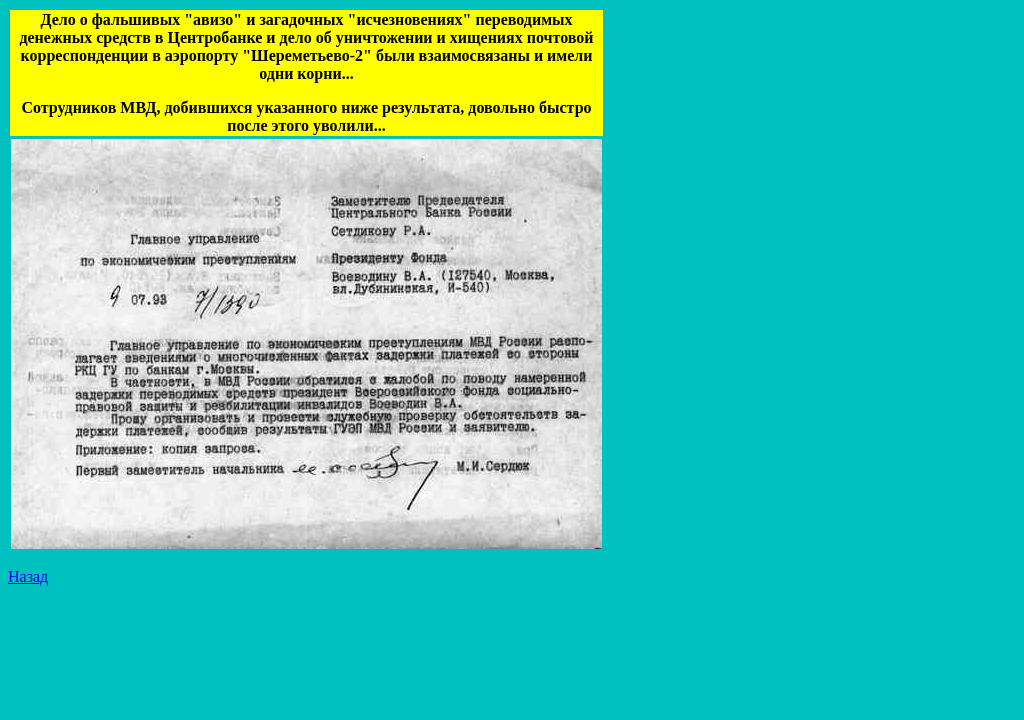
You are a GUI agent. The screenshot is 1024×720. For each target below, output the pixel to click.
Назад (28, 576)
